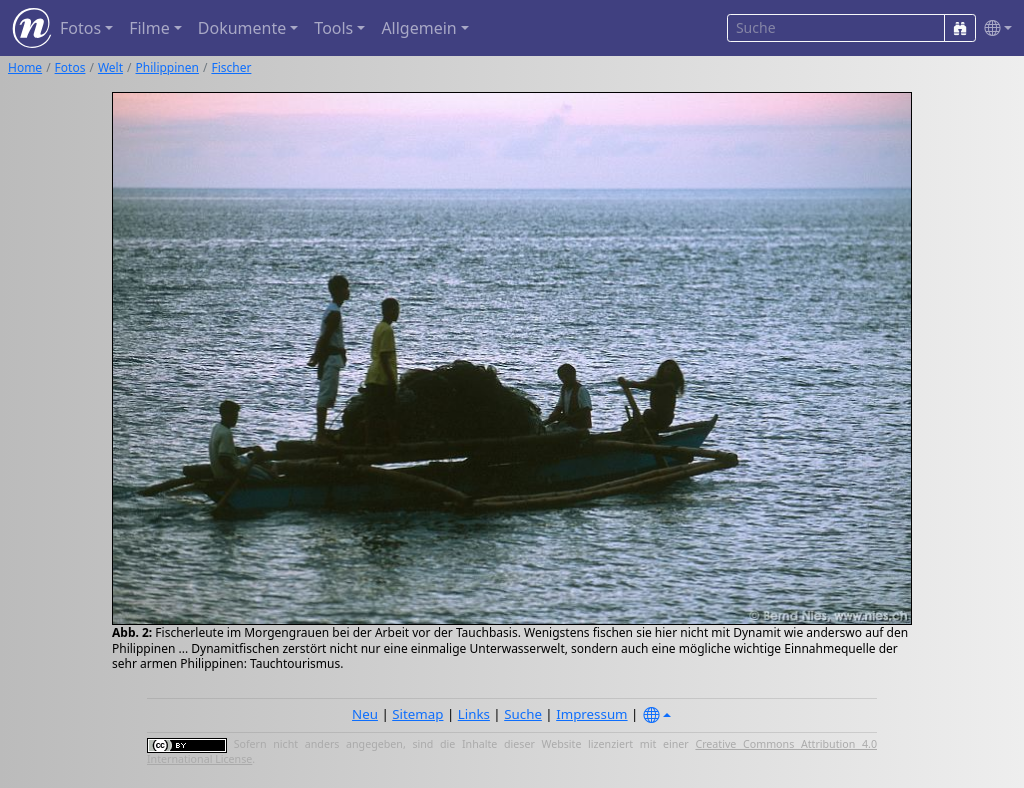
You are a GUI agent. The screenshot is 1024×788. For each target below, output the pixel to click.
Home (25, 67)
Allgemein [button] (418, 28)
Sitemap (417, 714)
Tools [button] (333, 28)
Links (474, 714)
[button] (994, 28)
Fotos (70, 67)
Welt (110, 67)
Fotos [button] (80, 28)
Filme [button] (149, 28)
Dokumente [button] (242, 28)
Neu (365, 714)
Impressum (591, 714)
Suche (523, 714)
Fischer (231, 67)
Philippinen (167, 67)
